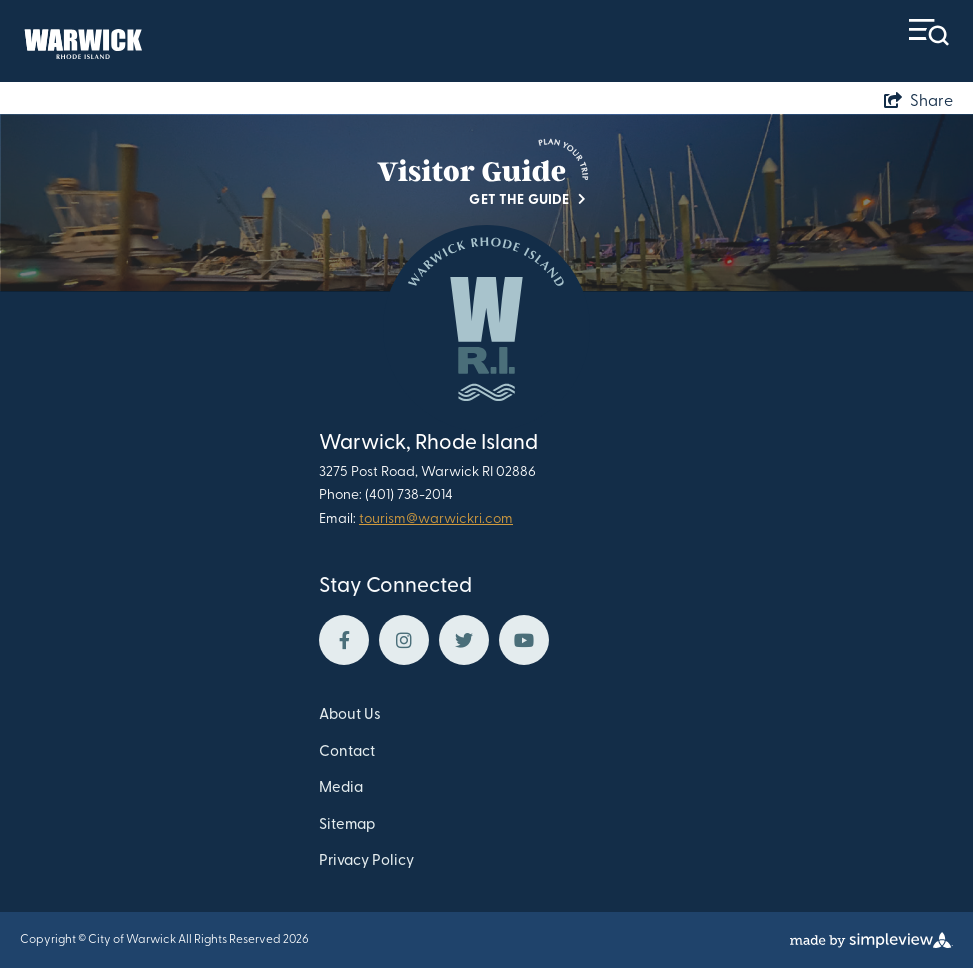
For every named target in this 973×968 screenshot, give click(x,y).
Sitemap (347, 825)
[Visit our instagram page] (404, 640)
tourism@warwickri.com (436, 519)
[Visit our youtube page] (524, 640)
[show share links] (918, 102)
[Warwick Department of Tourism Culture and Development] (81, 41)
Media (341, 788)
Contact (347, 752)
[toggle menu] (929, 32)
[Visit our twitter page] (464, 640)
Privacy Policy (366, 861)
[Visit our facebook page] (344, 640)
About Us (350, 715)
